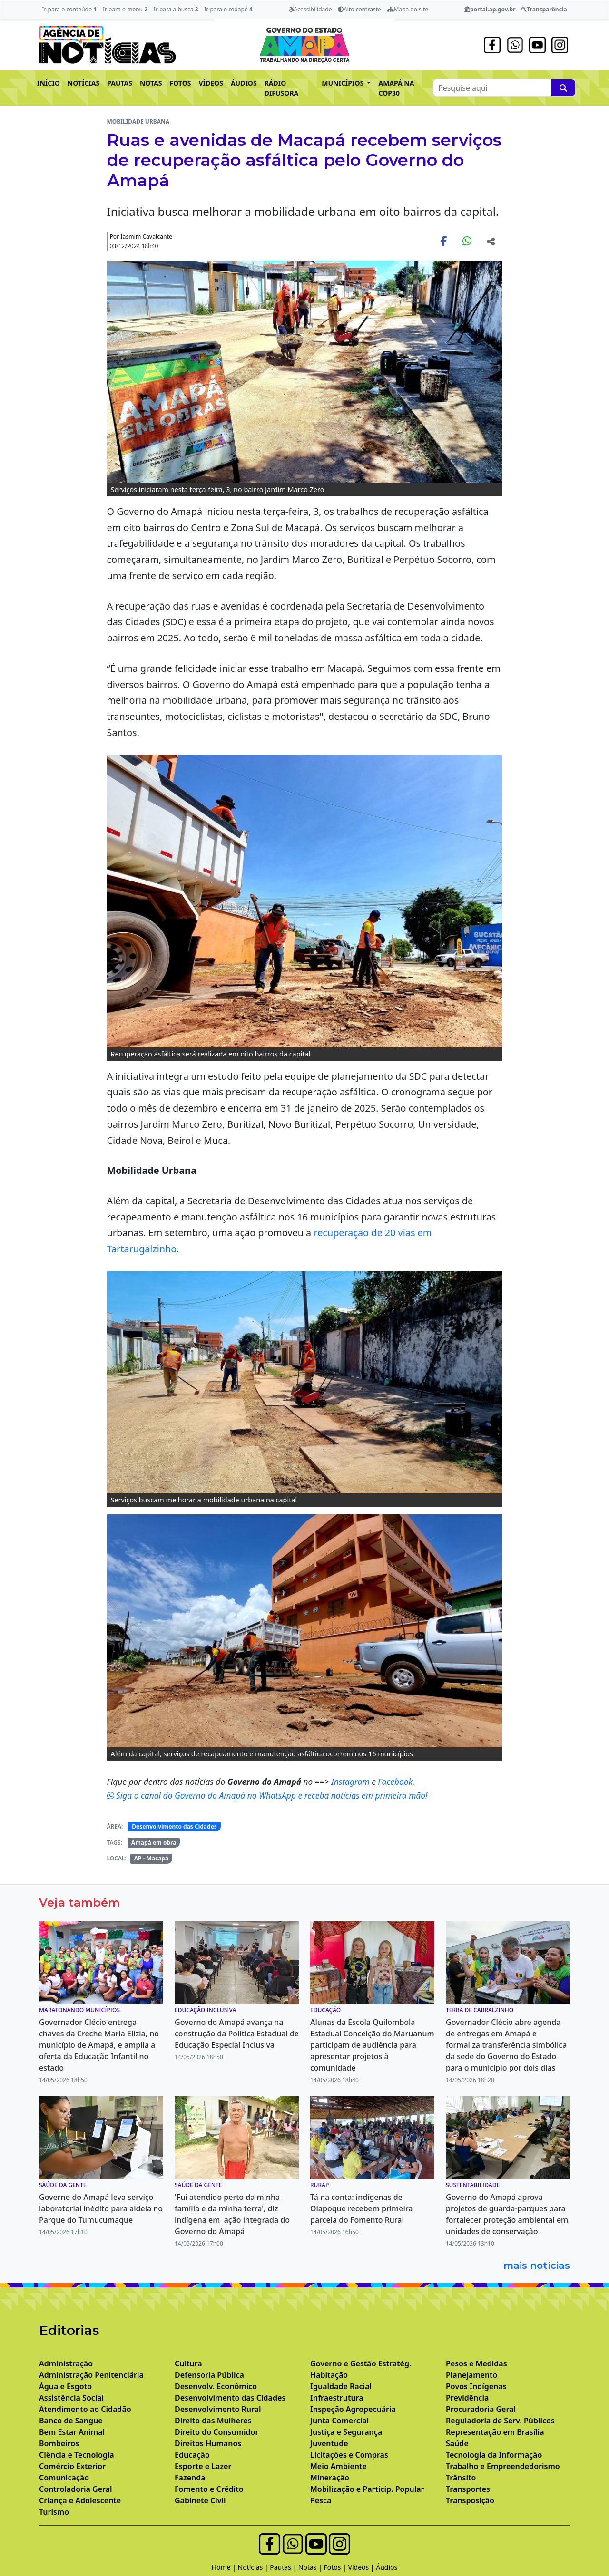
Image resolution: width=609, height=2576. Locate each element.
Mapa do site (408, 9)
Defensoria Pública (209, 2375)
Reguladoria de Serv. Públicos (500, 2420)
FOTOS (180, 82)
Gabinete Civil (200, 2500)
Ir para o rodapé (228, 9)
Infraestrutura (336, 2397)
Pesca (320, 2500)
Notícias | (254, 2567)
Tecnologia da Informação (494, 2455)
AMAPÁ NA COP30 (396, 87)
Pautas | (284, 2567)
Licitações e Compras (349, 2455)
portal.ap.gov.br (489, 9)
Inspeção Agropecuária (353, 2409)
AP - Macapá (151, 1858)
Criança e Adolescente (80, 2500)
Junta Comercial (339, 2420)
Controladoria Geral (75, 2489)
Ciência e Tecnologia (76, 2455)
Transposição (470, 2500)
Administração (66, 2363)
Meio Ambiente (338, 2466)
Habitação (329, 2375)
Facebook (395, 1781)
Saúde (457, 2443)
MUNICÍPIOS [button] (343, 82)
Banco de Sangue (71, 2420)
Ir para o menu (125, 9)
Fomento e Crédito (209, 2489)
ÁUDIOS (244, 82)
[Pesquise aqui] (563, 87)
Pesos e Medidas (476, 2363)
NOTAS (151, 82)
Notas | (311, 2567)
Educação (192, 2455)
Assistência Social (71, 2397)
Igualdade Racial (341, 2386)
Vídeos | (362, 2567)
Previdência (467, 2397)
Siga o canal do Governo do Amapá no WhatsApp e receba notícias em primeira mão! (267, 1795)
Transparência (544, 9)
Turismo (54, 2512)
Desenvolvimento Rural (218, 2409)
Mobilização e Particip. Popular (367, 2489)
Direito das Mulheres (213, 2420)
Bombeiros (59, 2443)
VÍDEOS (210, 82)
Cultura (188, 2363)
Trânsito (461, 2477)
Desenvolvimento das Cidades (174, 1826)
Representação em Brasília (495, 2432)
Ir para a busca (176, 9)
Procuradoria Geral (481, 2409)
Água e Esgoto (65, 2386)
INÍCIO (48, 82)
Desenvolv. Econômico (216, 2386)
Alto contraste (359, 9)
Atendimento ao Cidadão (85, 2409)
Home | (225, 2567)
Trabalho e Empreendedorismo (503, 2466)
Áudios (386, 2567)
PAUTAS (119, 82)
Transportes (468, 2489)
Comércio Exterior (72, 2466)
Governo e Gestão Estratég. (360, 2363)
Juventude (329, 2443)
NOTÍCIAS (83, 82)
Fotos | (336, 2567)
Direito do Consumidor (216, 2432)
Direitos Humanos (208, 2443)
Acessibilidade (310, 9)
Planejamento (471, 2375)
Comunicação (64, 2477)
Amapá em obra (153, 1843)
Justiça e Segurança (346, 2432)
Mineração (329, 2477)
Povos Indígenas (476, 2386)
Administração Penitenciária (91, 2375)
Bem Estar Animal (72, 2432)
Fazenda (190, 2477)
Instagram (351, 1781)
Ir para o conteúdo (69, 9)
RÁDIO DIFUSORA (282, 87)
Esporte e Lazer (203, 2466)
